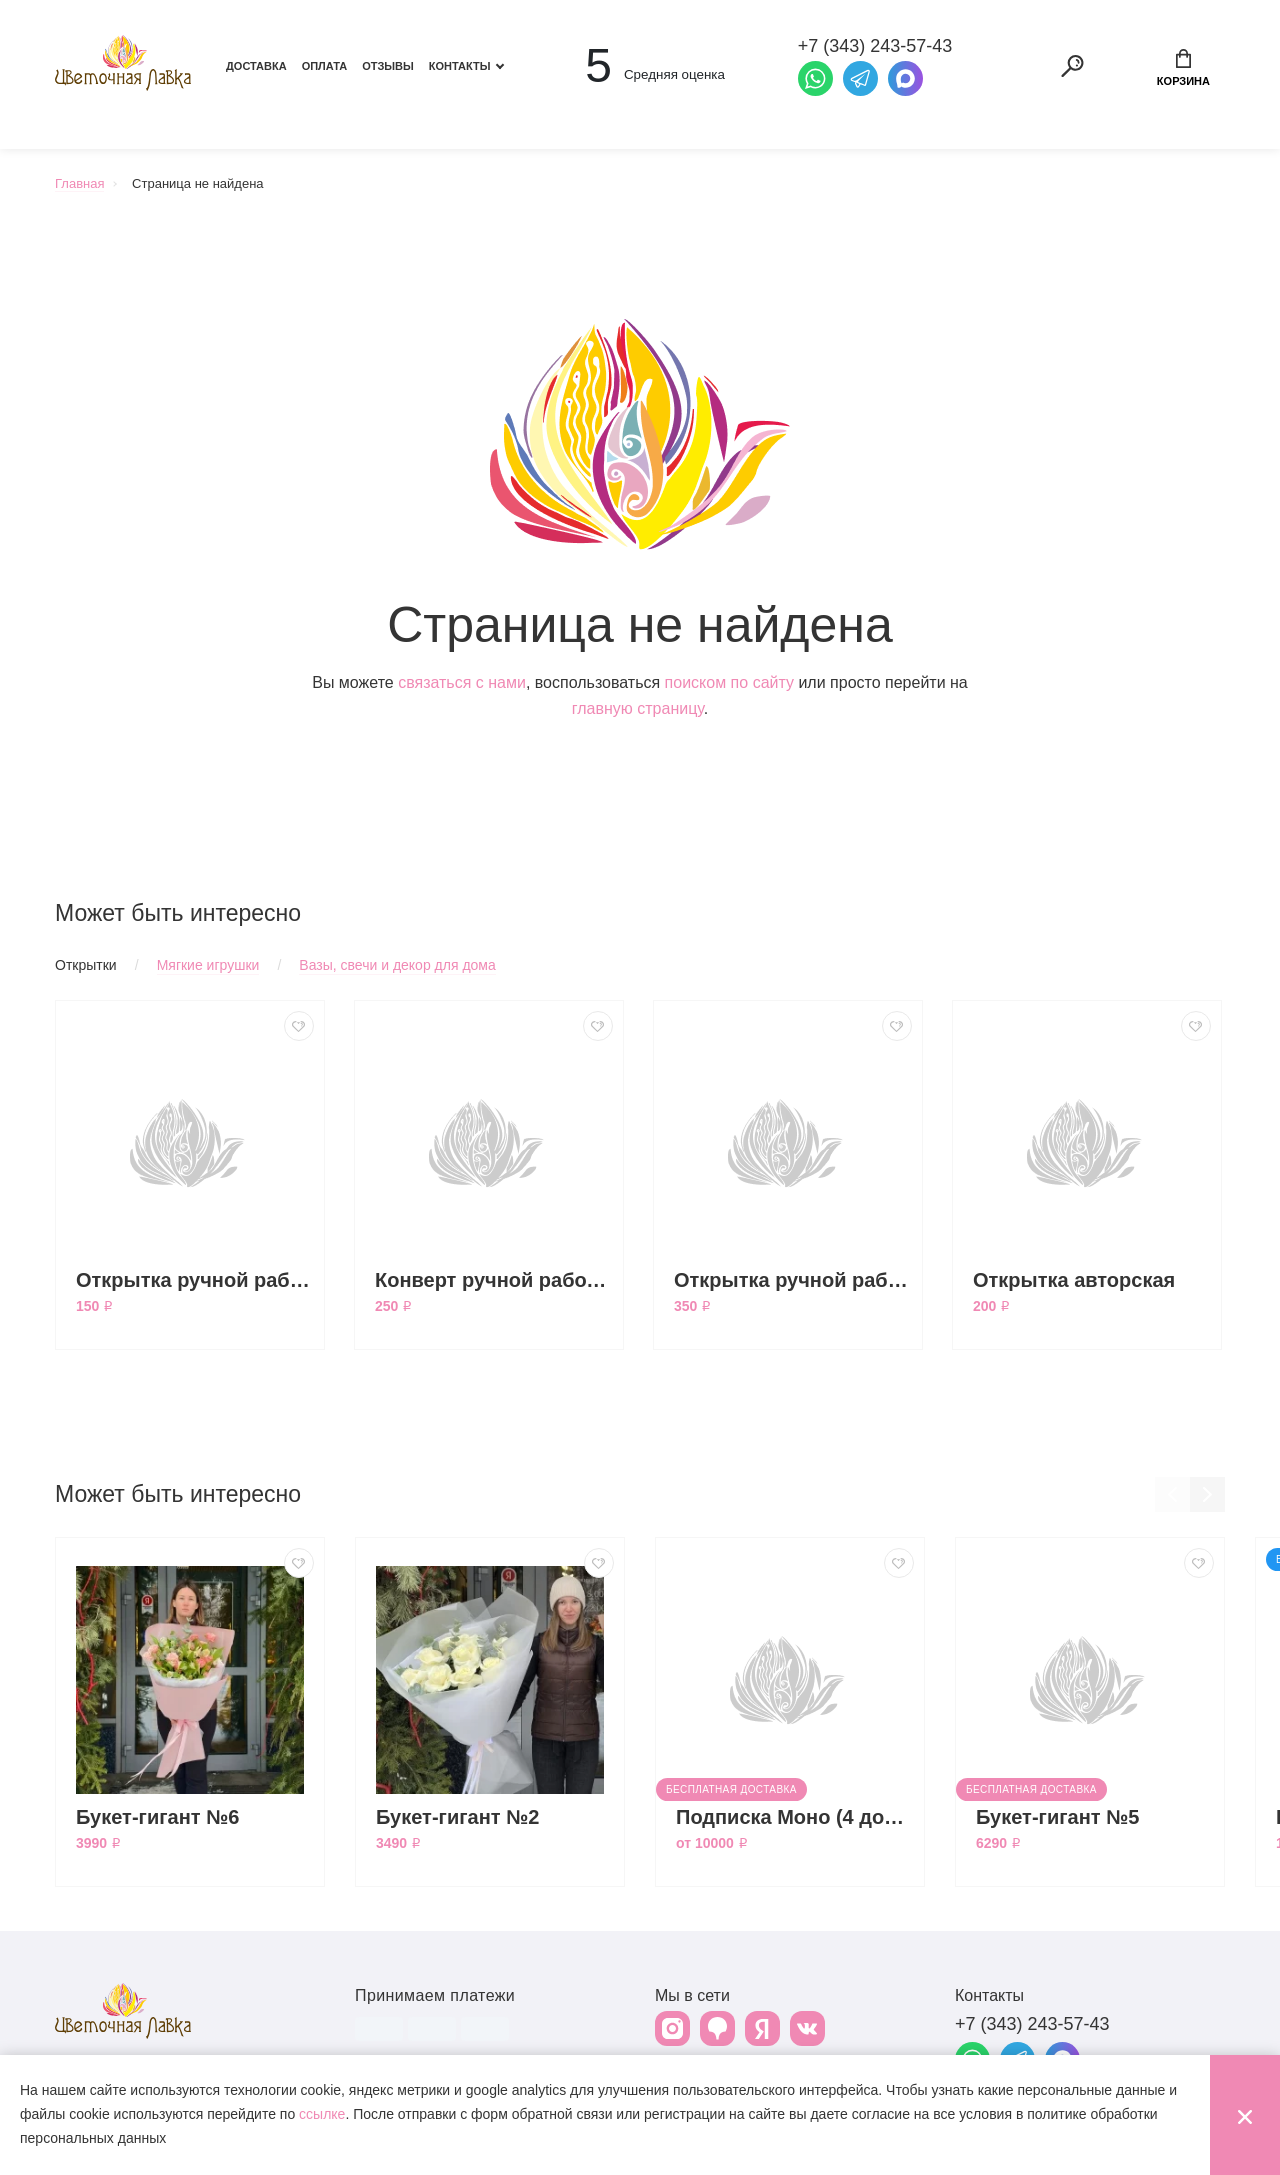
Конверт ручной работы (494, 1280)
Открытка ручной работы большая (793, 1280)
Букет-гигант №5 (1058, 1817)
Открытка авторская (1074, 1280)
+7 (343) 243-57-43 (1032, 2024)
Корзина (1183, 68)
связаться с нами (462, 682)
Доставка (256, 66)
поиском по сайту (729, 682)
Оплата (325, 66)
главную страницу (638, 708)
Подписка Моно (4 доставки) (795, 1817)
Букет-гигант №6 (158, 1817)
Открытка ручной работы (195, 1280)
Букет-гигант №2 (458, 1817)
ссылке (322, 2114)
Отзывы (388, 66)
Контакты (460, 66)
